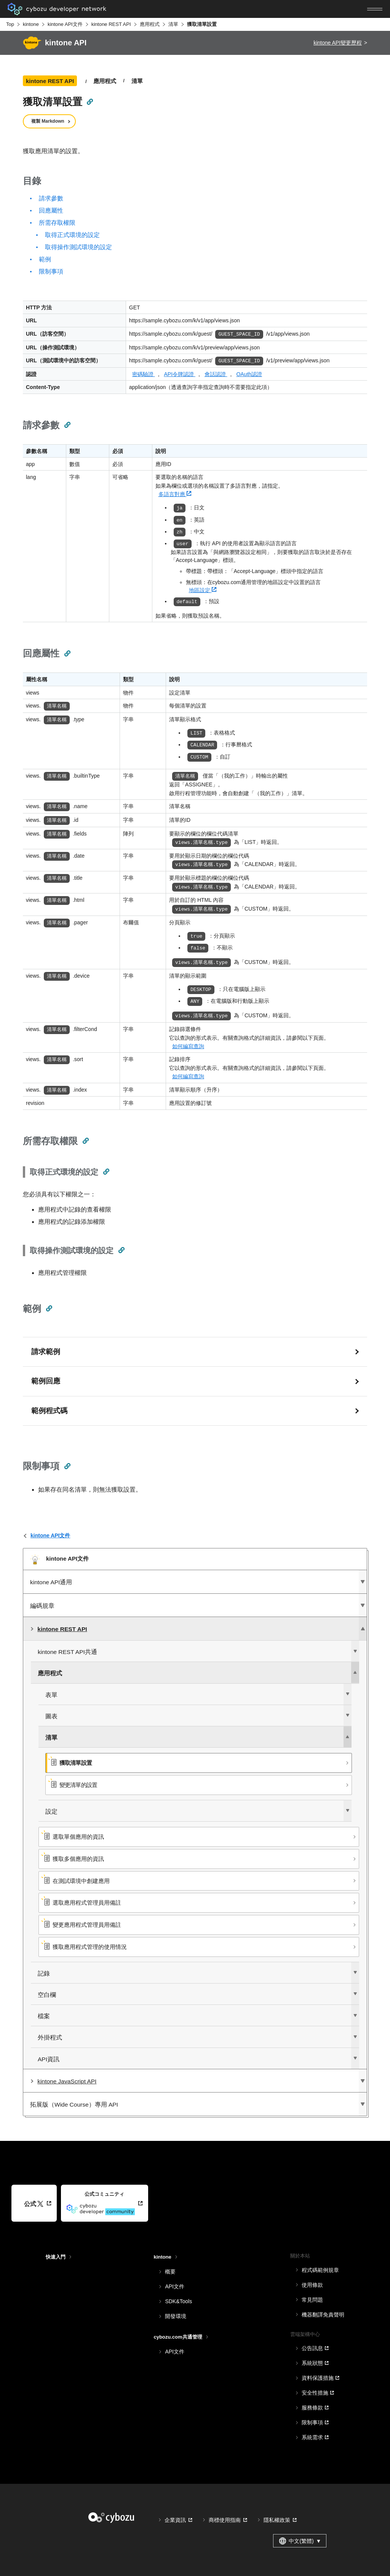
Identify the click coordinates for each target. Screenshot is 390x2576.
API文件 (174, 2286)
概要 (170, 2272)
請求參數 (51, 198)
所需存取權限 (57, 222)
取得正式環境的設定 (72, 235)
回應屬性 (51, 210)
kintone (31, 24)
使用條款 (312, 2285)
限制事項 (51, 271)
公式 (33, 2204)
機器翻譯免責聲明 (323, 2315)
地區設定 (203, 590)
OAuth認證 (249, 374)
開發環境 (175, 2316)
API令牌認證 (179, 374)
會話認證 (216, 374)
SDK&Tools (178, 2301)
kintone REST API (111, 24)
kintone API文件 (65, 24)
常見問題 (312, 2300)
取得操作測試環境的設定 (78, 247)
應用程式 (150, 24)
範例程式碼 (49, 1411)
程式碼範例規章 (320, 2270)
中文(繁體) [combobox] (299, 2541)
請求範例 (45, 1352)
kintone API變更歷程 (337, 43)
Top (10, 24)
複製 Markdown (47, 121)
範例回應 (45, 1381)
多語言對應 (175, 494)
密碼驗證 (143, 374)
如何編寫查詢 (188, 1046)
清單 (173, 24)
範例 (45, 259)
